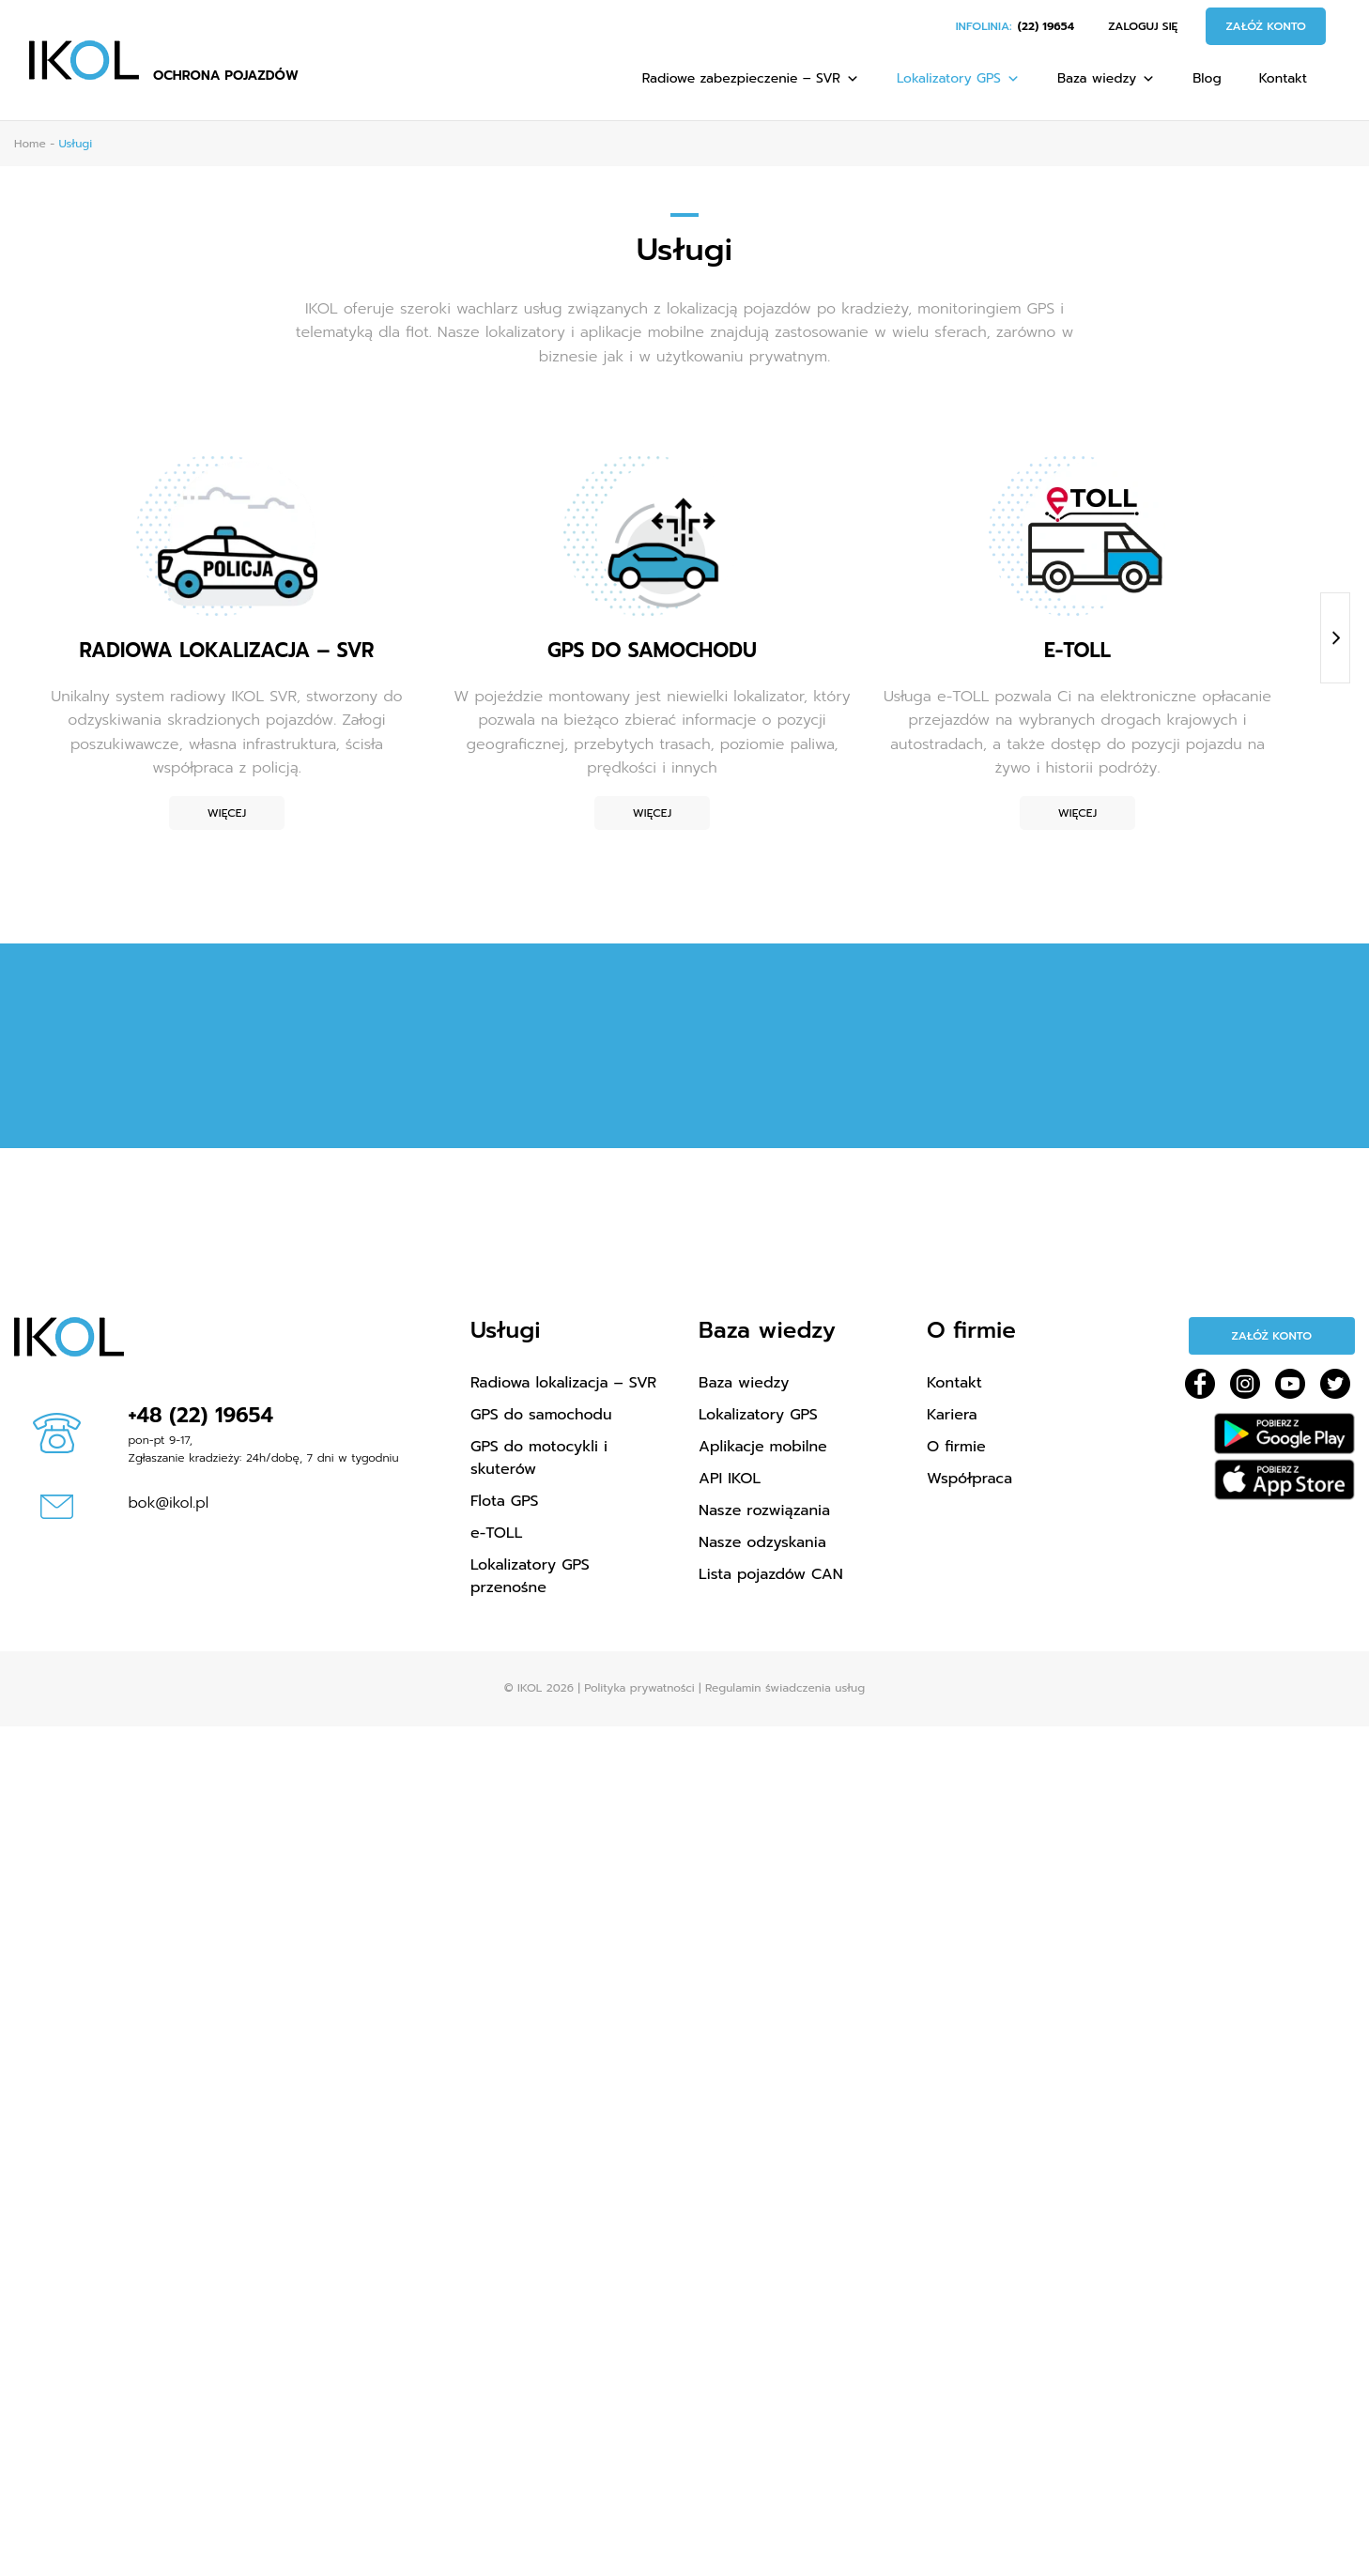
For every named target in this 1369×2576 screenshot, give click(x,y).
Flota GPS (504, 1501)
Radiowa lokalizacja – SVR (563, 1383)
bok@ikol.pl (169, 1503)
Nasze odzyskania (762, 1542)
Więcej (227, 813)
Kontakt (1283, 78)
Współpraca (969, 1478)
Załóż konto (1265, 26)
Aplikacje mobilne (763, 1446)
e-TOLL (496, 1533)
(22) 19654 (1046, 26)
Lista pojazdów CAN (771, 1574)
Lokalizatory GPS (958, 78)
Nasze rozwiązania (764, 1510)
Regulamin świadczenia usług (785, 1687)
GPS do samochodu (541, 1414)
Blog (1206, 78)
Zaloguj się (1142, 26)
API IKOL (730, 1478)
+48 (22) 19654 (201, 1415)
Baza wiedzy (1106, 78)
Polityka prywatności (639, 1687)
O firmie (956, 1446)
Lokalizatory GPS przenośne (530, 1576)
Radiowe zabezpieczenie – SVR (750, 78)
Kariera (952, 1414)
